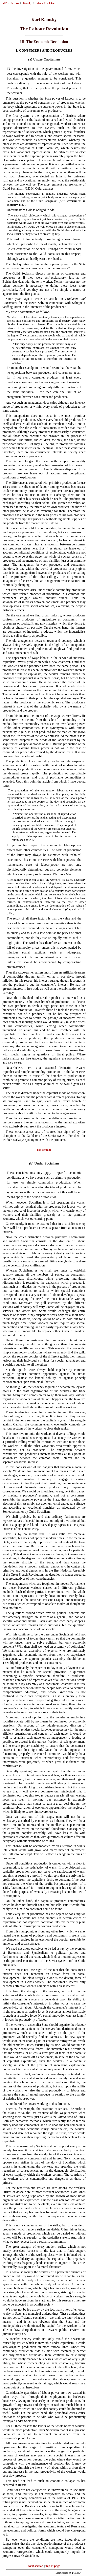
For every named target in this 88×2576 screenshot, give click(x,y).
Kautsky (27, 3)
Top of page (44, 1149)
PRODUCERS (61, 50)
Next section (35, 2566)
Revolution (59, 41)
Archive (15, 3)
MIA (4, 3)
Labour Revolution (45, 3)
